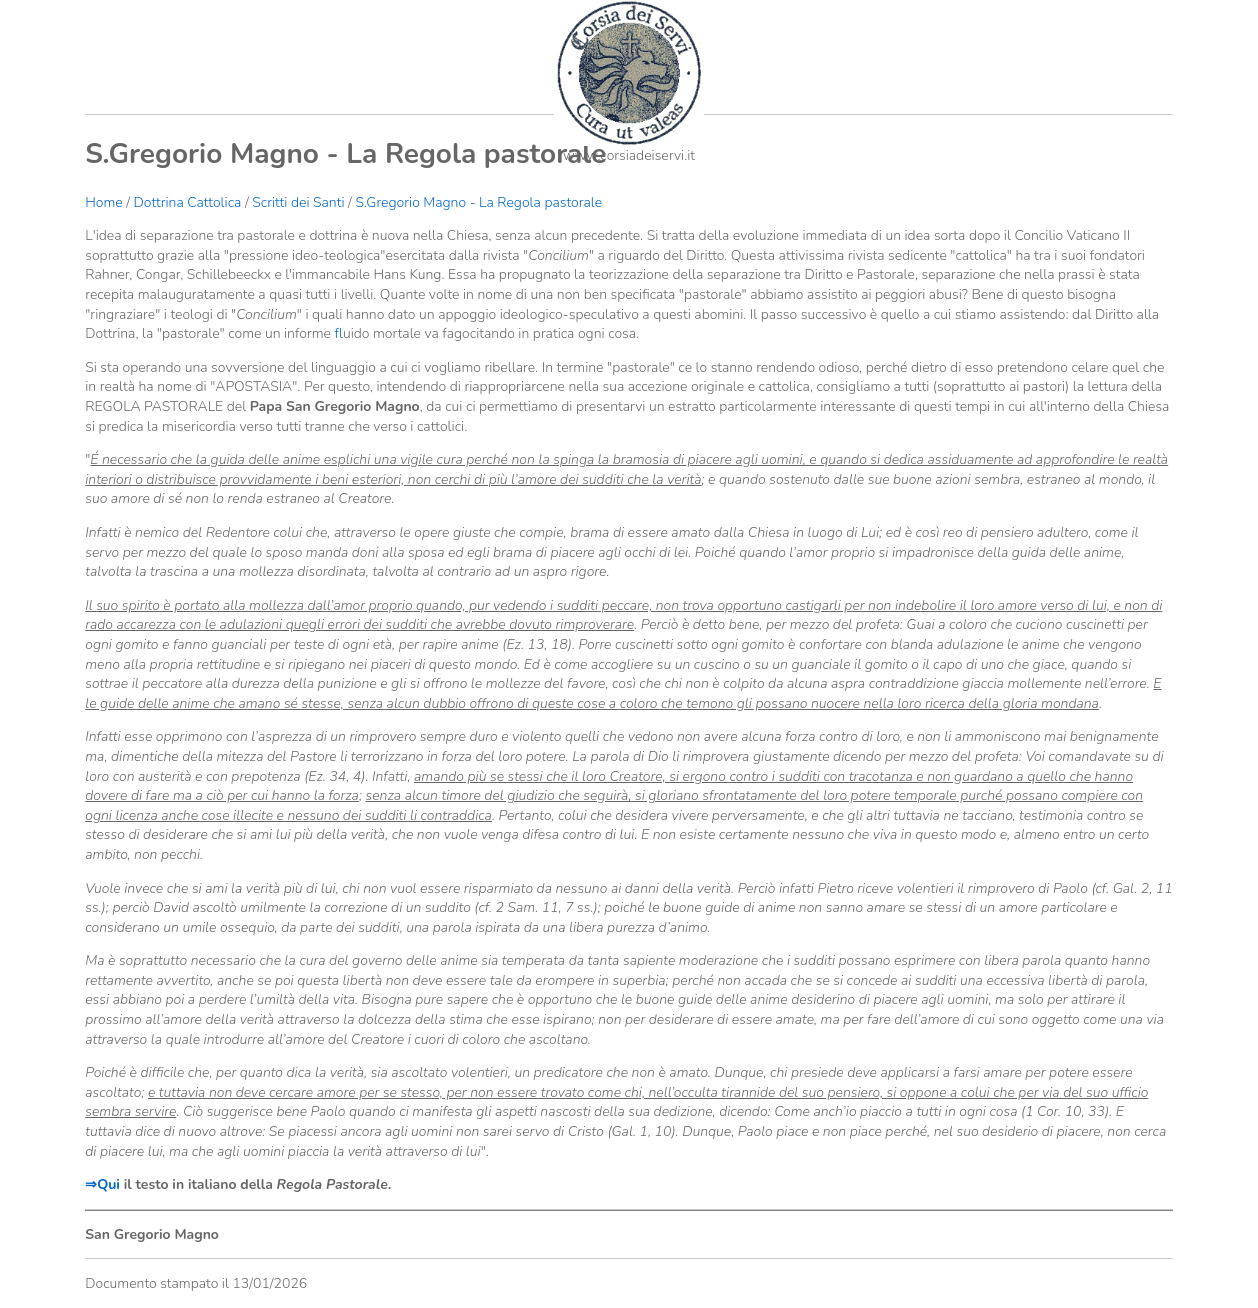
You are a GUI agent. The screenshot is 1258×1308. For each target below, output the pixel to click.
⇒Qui (102, 1184)
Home (103, 202)
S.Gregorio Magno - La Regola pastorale (478, 202)
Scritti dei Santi (298, 202)
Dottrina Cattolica (188, 202)
